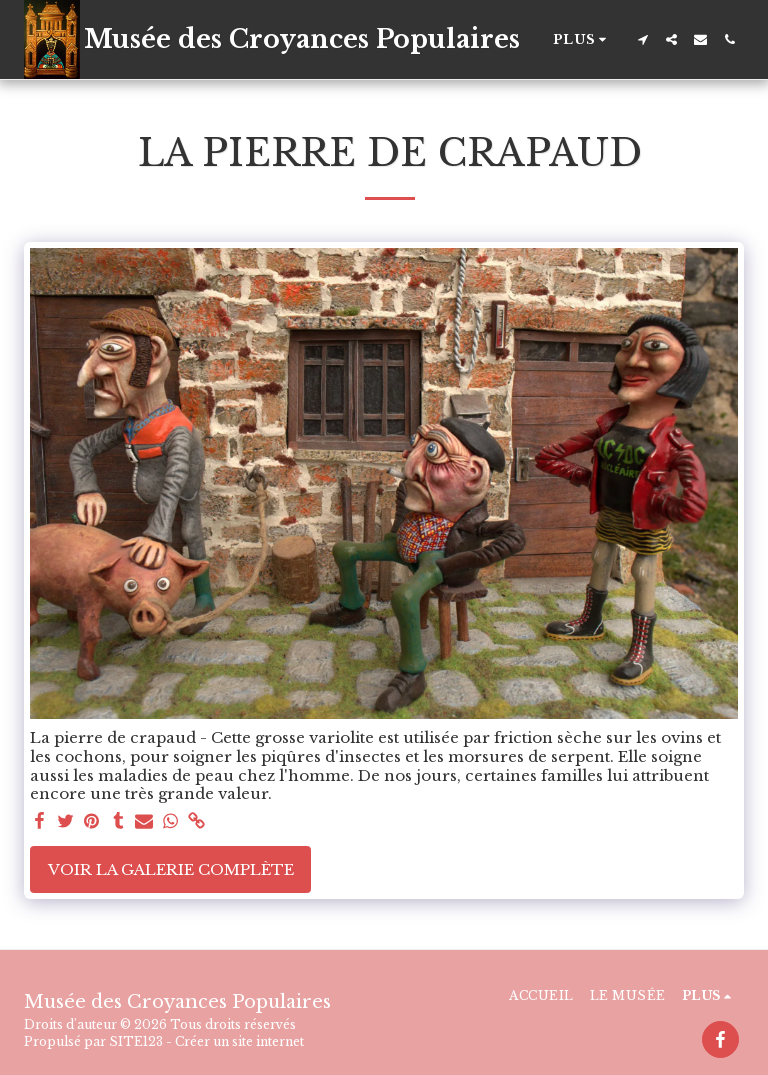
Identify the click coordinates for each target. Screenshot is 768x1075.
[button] (642, 39)
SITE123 (136, 1041)
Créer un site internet (239, 1041)
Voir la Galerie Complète (171, 869)
